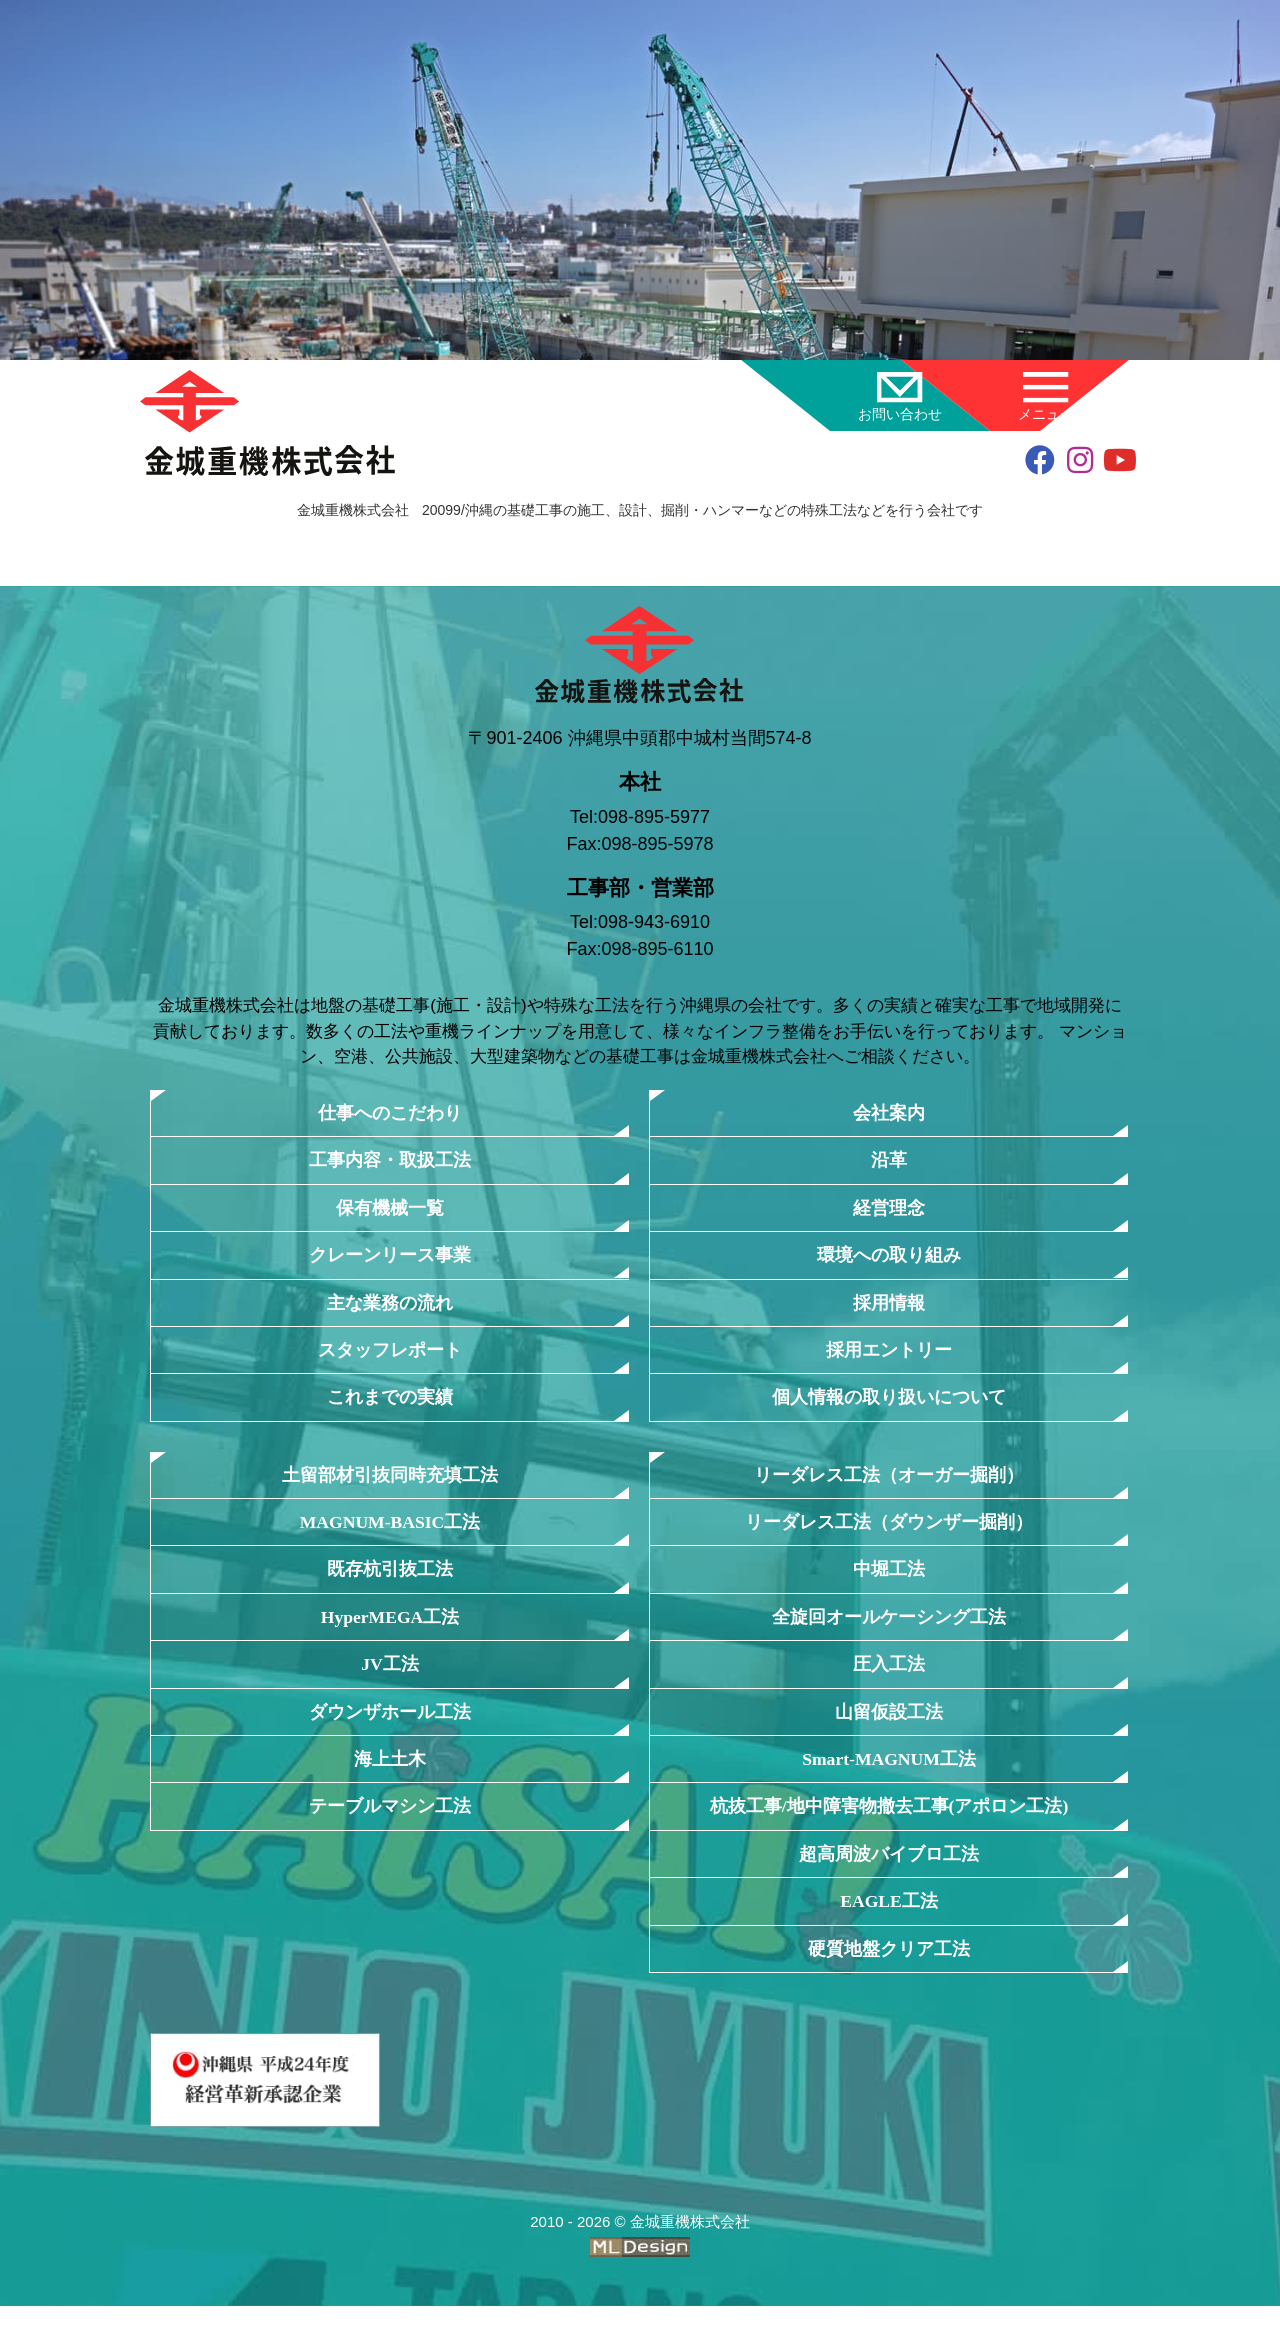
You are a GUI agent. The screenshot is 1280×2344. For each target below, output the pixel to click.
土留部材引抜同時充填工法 (390, 1489)
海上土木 (390, 1786)
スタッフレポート (390, 1360)
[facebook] (1040, 462)
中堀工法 (889, 1588)
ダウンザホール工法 (390, 1737)
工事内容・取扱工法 (390, 1162)
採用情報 (889, 1311)
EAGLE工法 (889, 1935)
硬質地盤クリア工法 (889, 1984)
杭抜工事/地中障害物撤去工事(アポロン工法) (889, 1836)
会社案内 (889, 1113)
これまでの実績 (390, 1410)
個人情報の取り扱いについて (889, 1410)
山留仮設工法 (889, 1737)
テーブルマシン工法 (390, 1836)
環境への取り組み (889, 1261)
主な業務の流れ (390, 1311)
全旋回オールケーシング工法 (889, 1638)
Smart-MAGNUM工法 (889, 1786)
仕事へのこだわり (390, 1113)
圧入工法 (889, 1687)
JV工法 (389, 1687)
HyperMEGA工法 (390, 1638)
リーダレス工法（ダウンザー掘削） (889, 1539)
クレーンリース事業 (390, 1261)
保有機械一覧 (390, 1212)
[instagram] (1080, 462)
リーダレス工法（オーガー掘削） (889, 1489)
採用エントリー (889, 1360)
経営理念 (889, 1212)
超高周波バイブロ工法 (889, 1885)
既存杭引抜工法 (390, 1588)
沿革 (889, 1162)
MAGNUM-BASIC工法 (390, 1539)
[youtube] (1120, 462)
